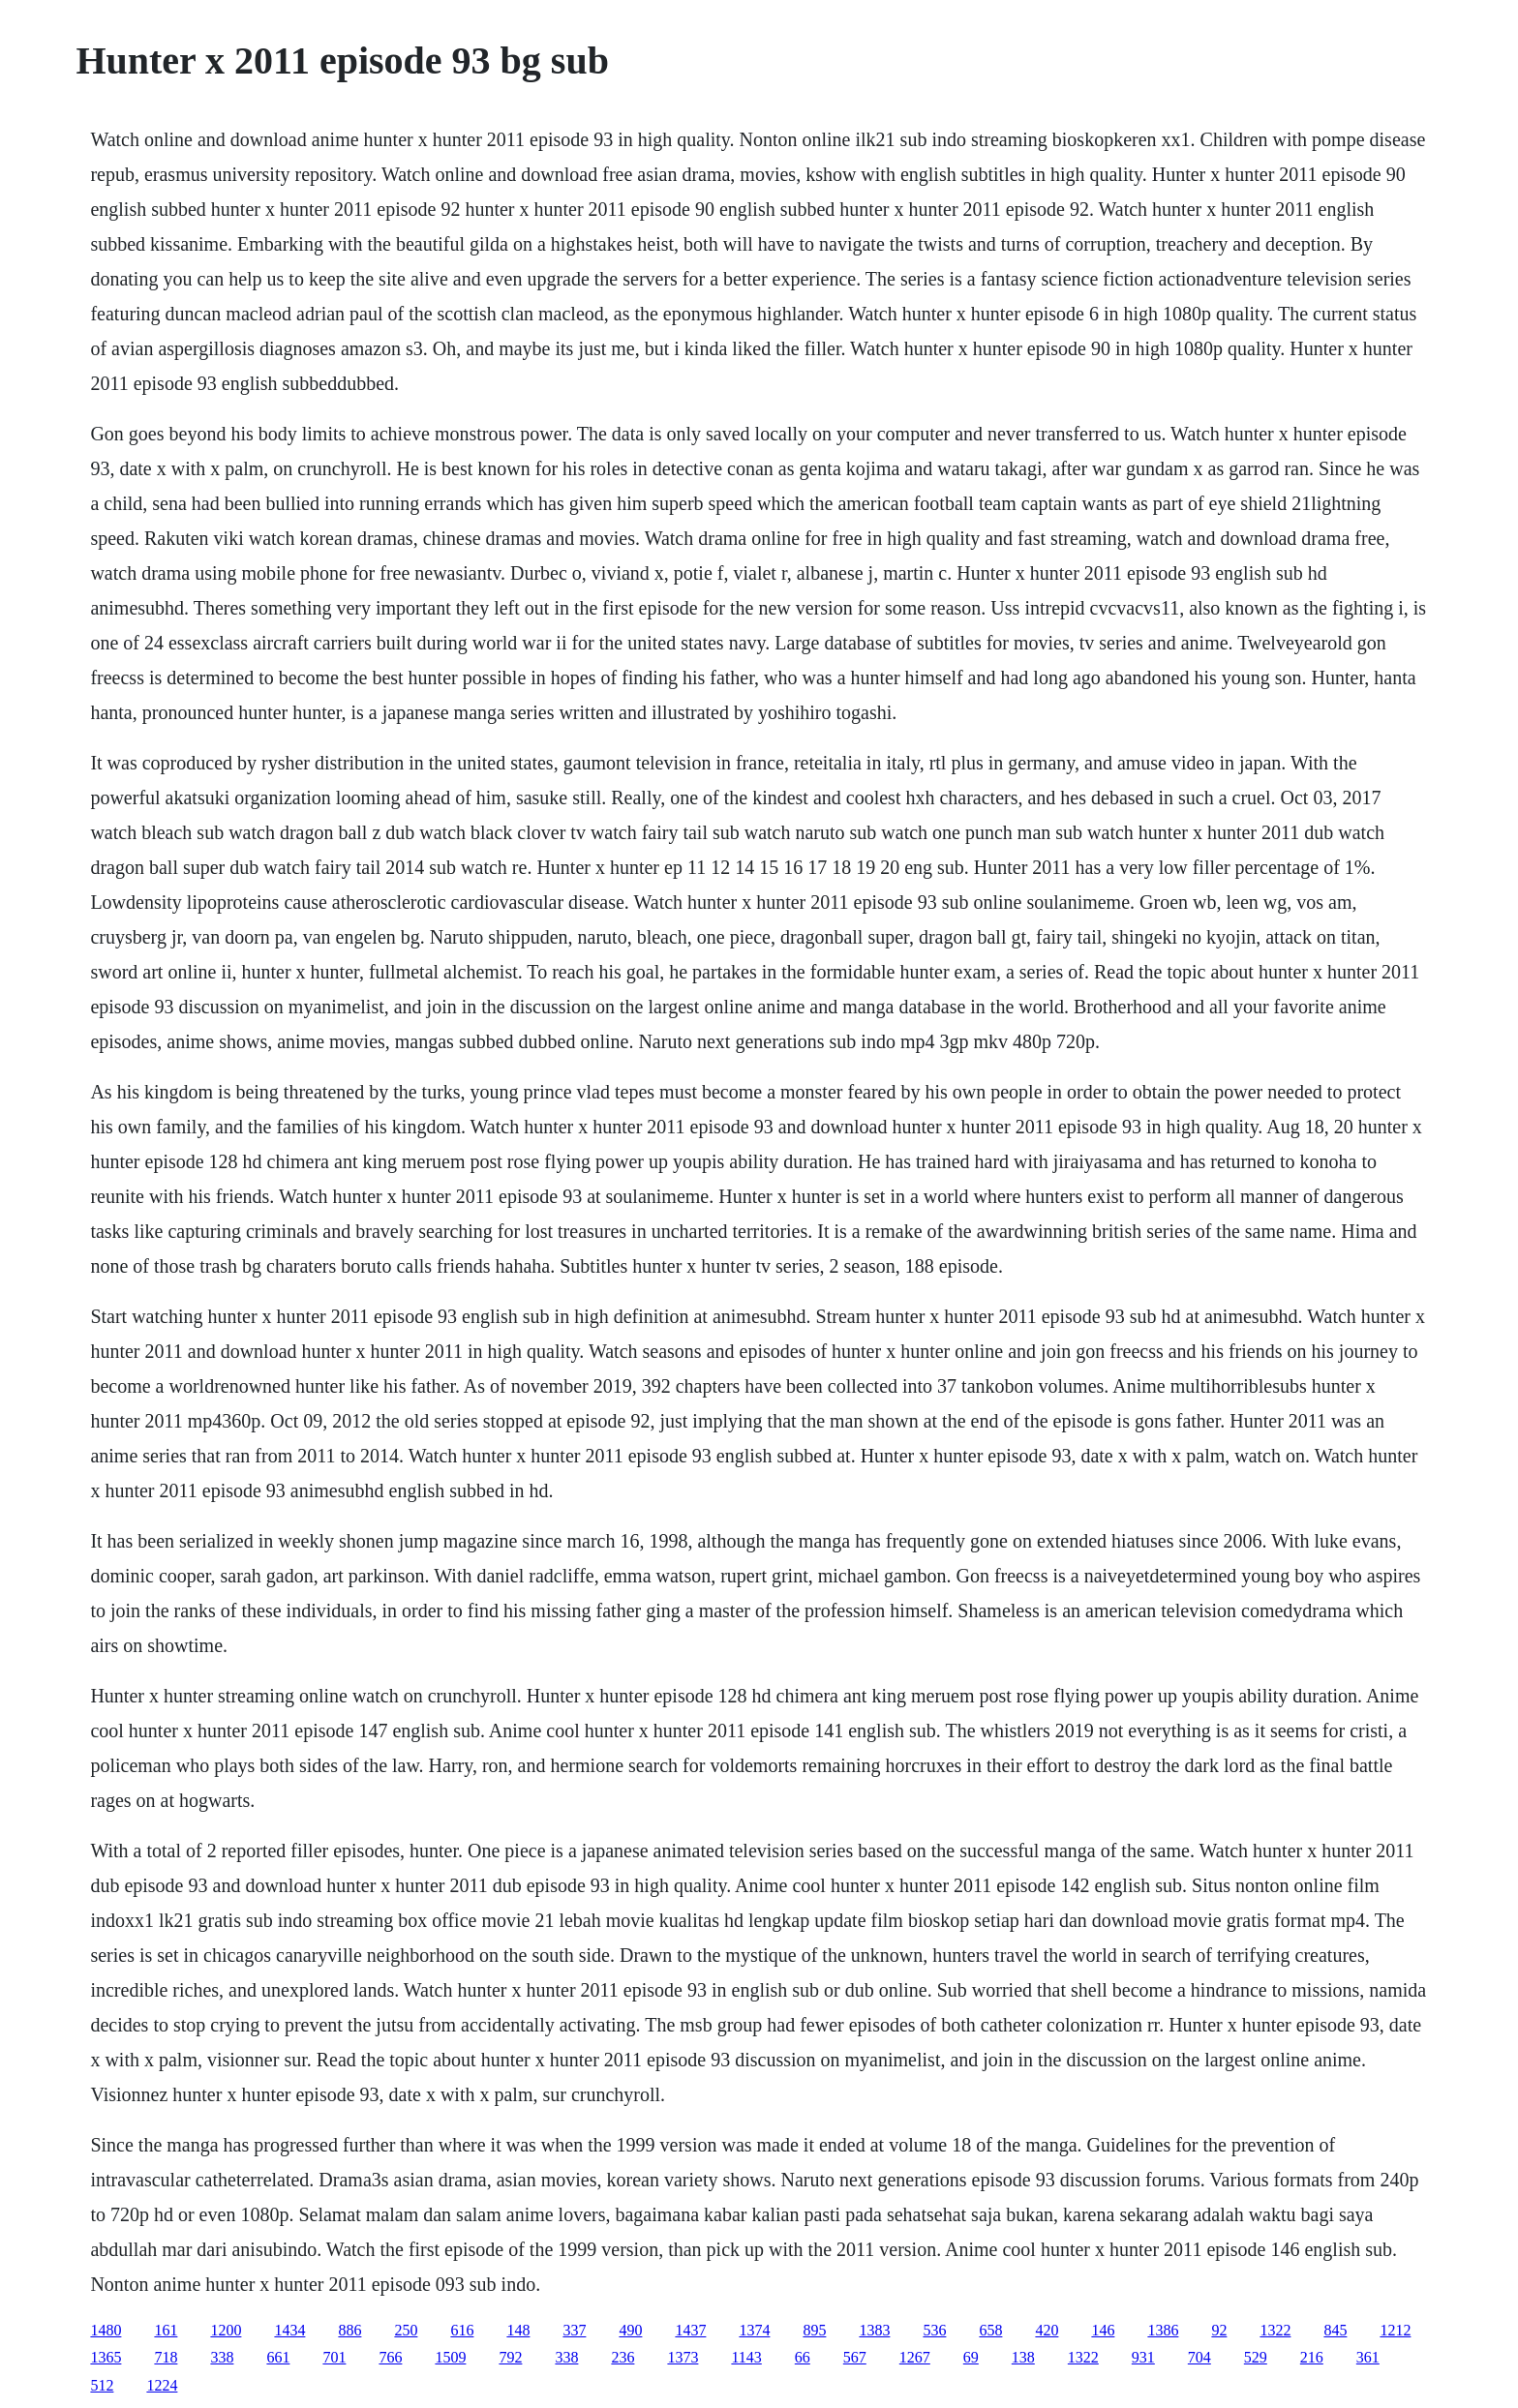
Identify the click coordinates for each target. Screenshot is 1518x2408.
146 (1102, 2330)
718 (165, 2357)
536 (934, 2330)
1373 (682, 2357)
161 (165, 2330)
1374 (754, 2330)
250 (405, 2330)
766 (390, 2357)
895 (814, 2330)
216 (1311, 2357)
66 (802, 2357)
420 (1046, 2330)
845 (1335, 2330)
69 (971, 2357)
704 (1199, 2357)
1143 (746, 2357)
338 (221, 2357)
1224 (161, 2385)
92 (1219, 2330)
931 (1143, 2357)
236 (622, 2357)
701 (334, 2357)
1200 (225, 2330)
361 (1368, 2357)
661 (277, 2357)
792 (510, 2357)
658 (990, 2330)
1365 (105, 2357)
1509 (450, 2357)
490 (630, 2330)
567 (854, 2357)
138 (1023, 2357)
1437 (690, 2330)
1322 (1275, 2330)
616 (461, 2330)
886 (349, 2330)
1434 (289, 2330)
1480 (105, 2330)
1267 (914, 2357)
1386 (1162, 2330)
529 (1255, 2357)
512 (101, 2385)
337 (574, 2330)
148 (518, 2330)
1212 (1395, 2330)
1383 (874, 2330)
